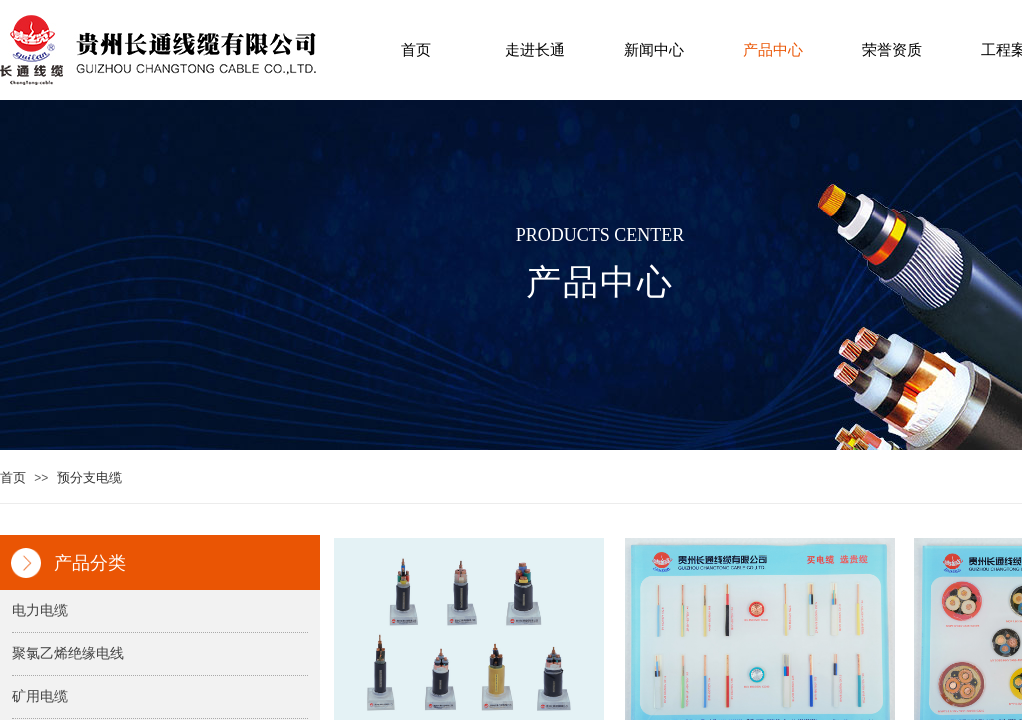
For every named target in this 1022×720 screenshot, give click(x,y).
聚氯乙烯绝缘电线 (68, 653)
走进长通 (535, 50)
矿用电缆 (40, 696)
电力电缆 (40, 610)
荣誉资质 (892, 50)
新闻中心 (654, 50)
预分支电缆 (89, 477)
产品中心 (773, 50)
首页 (416, 50)
